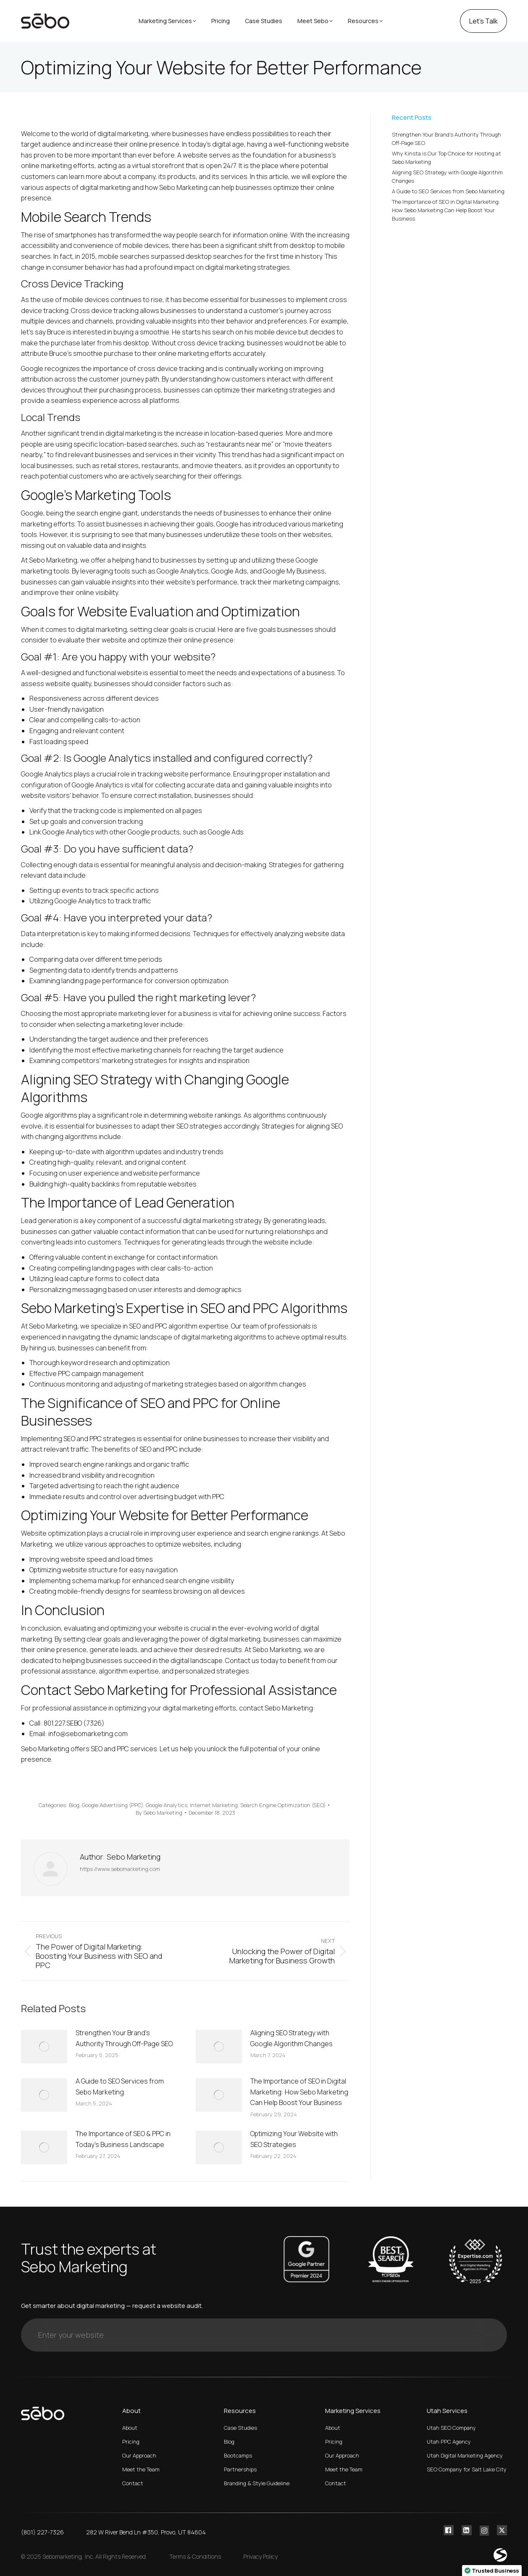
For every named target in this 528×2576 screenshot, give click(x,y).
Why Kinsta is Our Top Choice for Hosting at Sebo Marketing (446, 158)
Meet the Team (141, 2469)
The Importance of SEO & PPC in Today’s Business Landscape (123, 2139)
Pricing (130, 2441)
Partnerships (240, 2469)
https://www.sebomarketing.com (120, 1869)
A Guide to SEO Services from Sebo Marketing (120, 2086)
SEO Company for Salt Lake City (467, 2469)
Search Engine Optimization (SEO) (283, 1805)
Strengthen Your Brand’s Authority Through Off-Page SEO (124, 2038)
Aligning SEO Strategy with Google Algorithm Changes (291, 2038)
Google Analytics (166, 1805)
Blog (74, 1805)
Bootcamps (238, 2455)
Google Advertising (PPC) (112, 1805)
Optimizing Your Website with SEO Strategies (294, 2139)
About (129, 2427)
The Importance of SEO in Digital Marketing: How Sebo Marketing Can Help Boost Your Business (299, 2091)
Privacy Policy (260, 2556)
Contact (132, 2483)
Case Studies (240, 2427)
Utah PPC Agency (449, 2441)
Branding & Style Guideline (256, 2483)
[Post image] (44, 2046)
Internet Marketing (214, 1805)
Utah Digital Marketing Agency (465, 2455)
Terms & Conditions (195, 2556)
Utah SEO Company (451, 2427)
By (159, 1812)
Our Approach (139, 2455)
